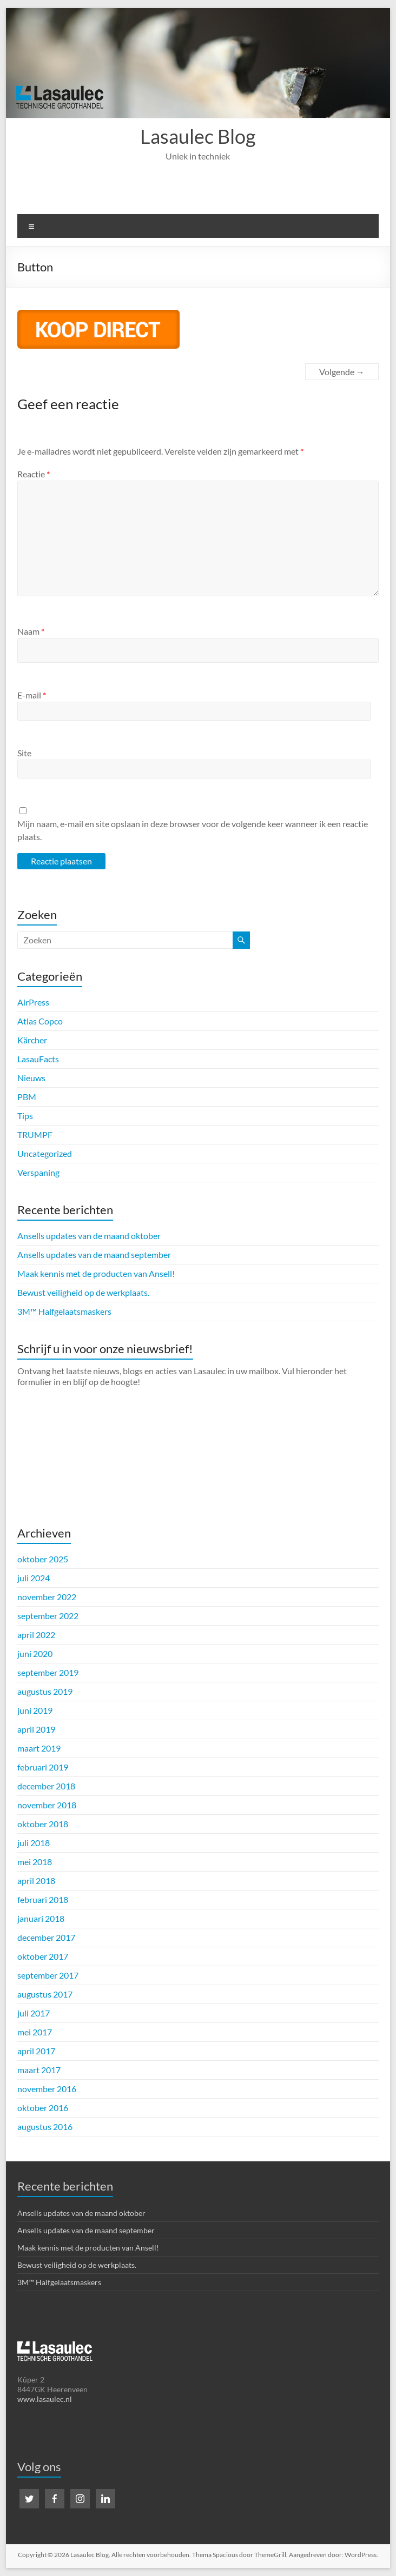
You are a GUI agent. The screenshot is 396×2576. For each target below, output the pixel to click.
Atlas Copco (40, 1021)
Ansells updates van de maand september (94, 1254)
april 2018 (36, 1880)
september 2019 (47, 1672)
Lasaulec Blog (197, 136)
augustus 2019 (44, 1691)
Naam (30, 631)
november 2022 (46, 1597)
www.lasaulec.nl (44, 2399)
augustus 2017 (44, 1994)
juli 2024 (33, 1578)
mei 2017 (34, 2032)
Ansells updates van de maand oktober (89, 1235)
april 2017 (36, 2051)
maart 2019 (39, 1748)
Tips (25, 1115)
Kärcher (32, 1040)
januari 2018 (40, 1918)
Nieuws (31, 1078)
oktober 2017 (42, 1956)
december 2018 (46, 1786)
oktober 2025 (42, 1559)
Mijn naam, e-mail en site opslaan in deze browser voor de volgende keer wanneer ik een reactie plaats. (192, 830)
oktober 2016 (42, 2107)
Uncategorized (44, 1153)
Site (24, 753)
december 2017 (46, 1937)
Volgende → (342, 372)
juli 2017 (33, 2013)
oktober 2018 (42, 1824)
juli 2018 (33, 1843)
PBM (26, 1096)
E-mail (31, 695)
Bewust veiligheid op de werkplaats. (83, 1292)
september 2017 (47, 1975)
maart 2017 (39, 2070)
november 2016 (46, 2089)
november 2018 (46, 1805)
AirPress (33, 1002)
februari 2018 (42, 1899)
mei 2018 (34, 1861)
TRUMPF (34, 1134)
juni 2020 (34, 1653)
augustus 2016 (44, 2126)
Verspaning (38, 1172)
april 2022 (36, 1634)
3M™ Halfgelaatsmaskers (64, 1311)
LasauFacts (38, 1059)
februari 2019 (42, 1767)
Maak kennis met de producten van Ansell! (96, 1273)
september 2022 (47, 1615)
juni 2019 (34, 1710)
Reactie (33, 474)
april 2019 (36, 1729)
